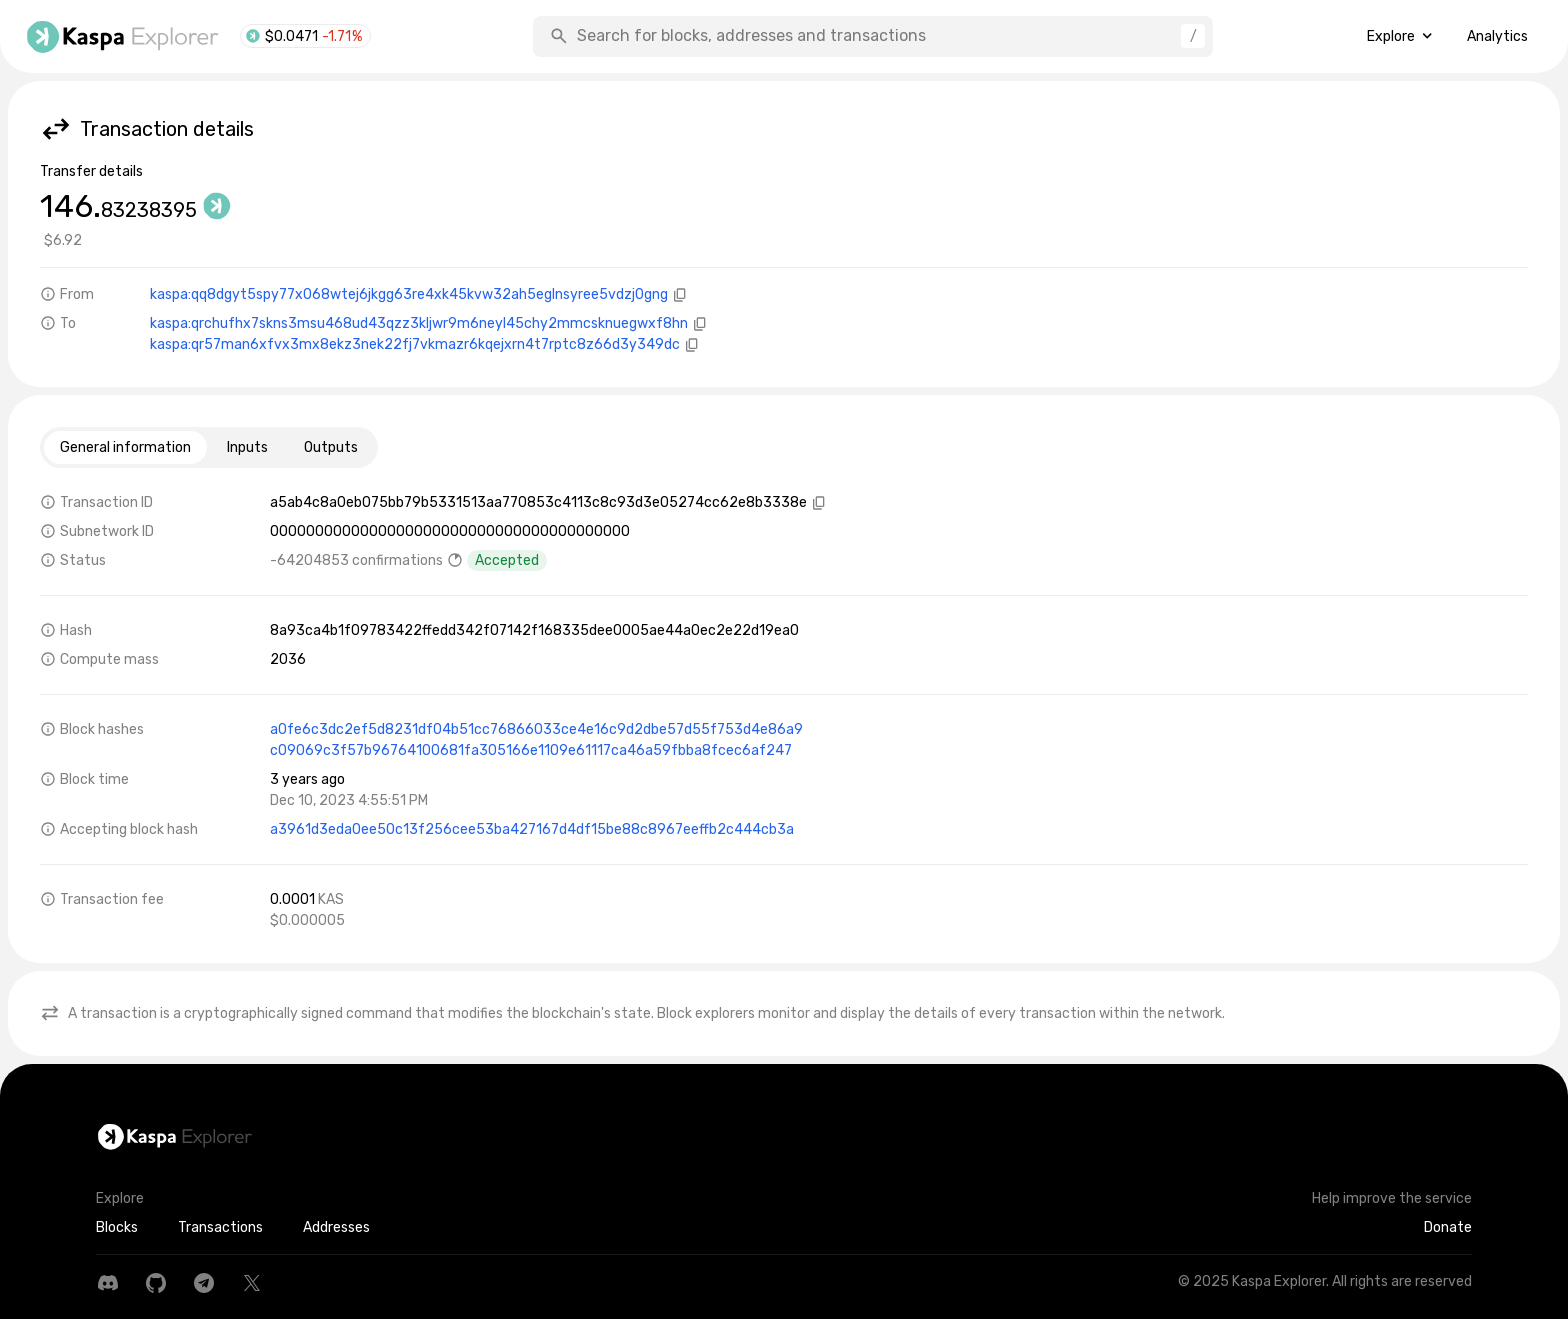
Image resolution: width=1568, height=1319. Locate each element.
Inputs (247, 447)
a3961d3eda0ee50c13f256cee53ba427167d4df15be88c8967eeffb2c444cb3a (532, 829)
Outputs (331, 447)
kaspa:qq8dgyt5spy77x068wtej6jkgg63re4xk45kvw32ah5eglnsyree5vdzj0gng (409, 294)
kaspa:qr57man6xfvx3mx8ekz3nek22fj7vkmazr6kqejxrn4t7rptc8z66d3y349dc (415, 344)
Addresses (336, 1227)
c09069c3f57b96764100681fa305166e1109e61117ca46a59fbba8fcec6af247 (531, 750)
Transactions (220, 1227)
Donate (1448, 1227)
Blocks (117, 1227)
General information (125, 447)
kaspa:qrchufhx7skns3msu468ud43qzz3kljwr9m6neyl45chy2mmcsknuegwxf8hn (419, 323)
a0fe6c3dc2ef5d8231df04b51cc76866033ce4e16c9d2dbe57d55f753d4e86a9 (536, 729)
